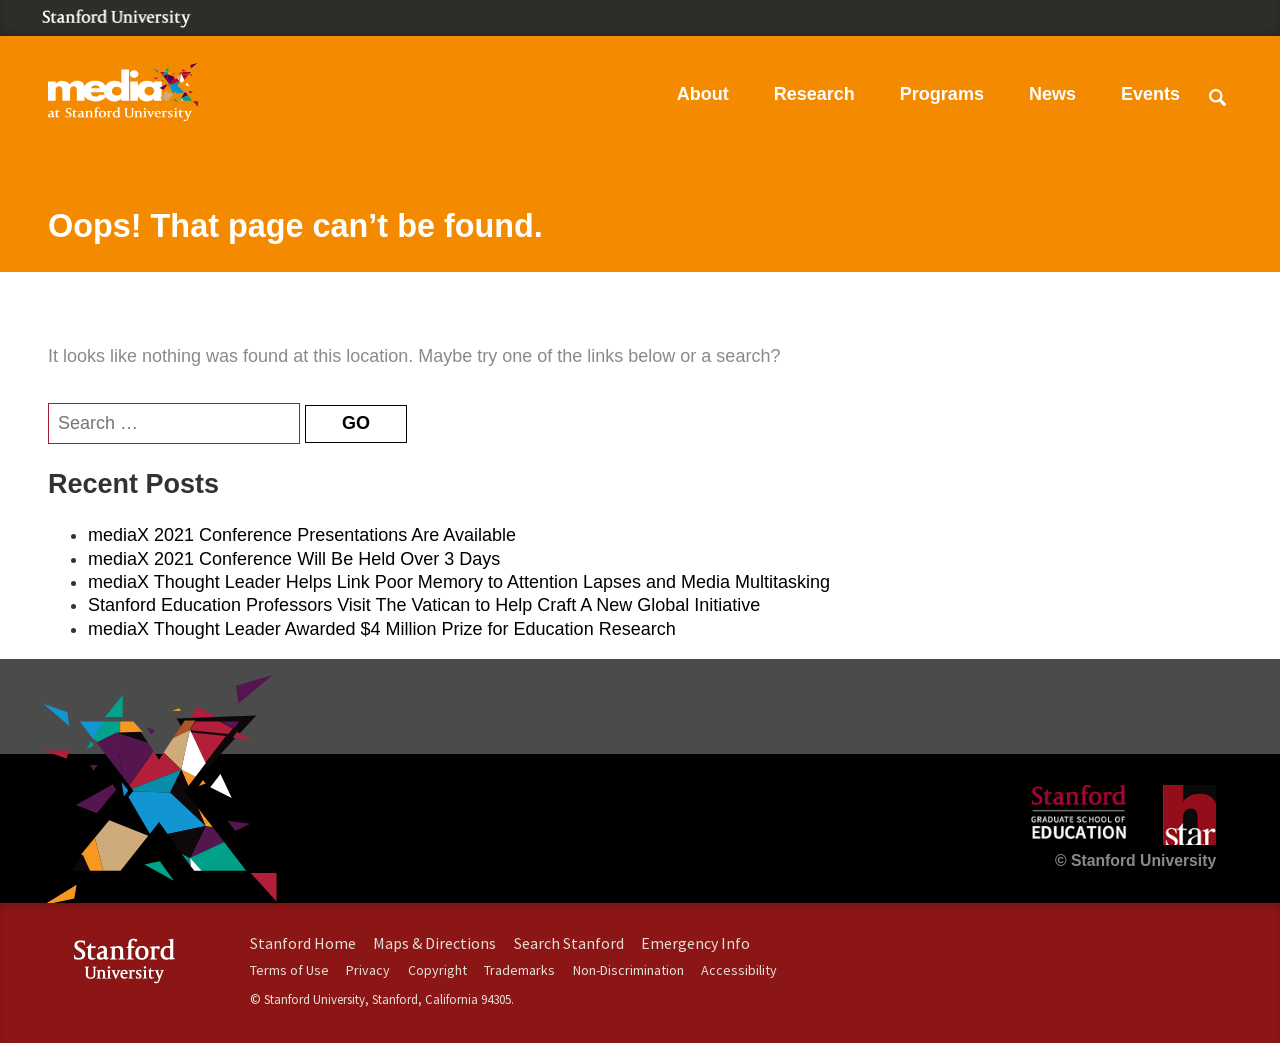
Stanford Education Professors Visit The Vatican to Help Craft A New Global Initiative (424, 605)
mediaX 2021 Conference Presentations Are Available (302, 535)
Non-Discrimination (628, 970)
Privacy (368, 970)
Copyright (437, 970)
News (1052, 94)
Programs (942, 94)
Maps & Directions (434, 943)
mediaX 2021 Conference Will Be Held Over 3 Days (294, 559)
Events (1150, 94)
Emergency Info (695, 943)
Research (814, 94)
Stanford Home (303, 943)
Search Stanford (569, 943)
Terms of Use (289, 970)
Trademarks (519, 970)
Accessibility (739, 970)
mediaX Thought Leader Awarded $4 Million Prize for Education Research (382, 629)
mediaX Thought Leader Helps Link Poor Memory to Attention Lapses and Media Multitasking (459, 582)
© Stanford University (1135, 860)
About (703, 94)
